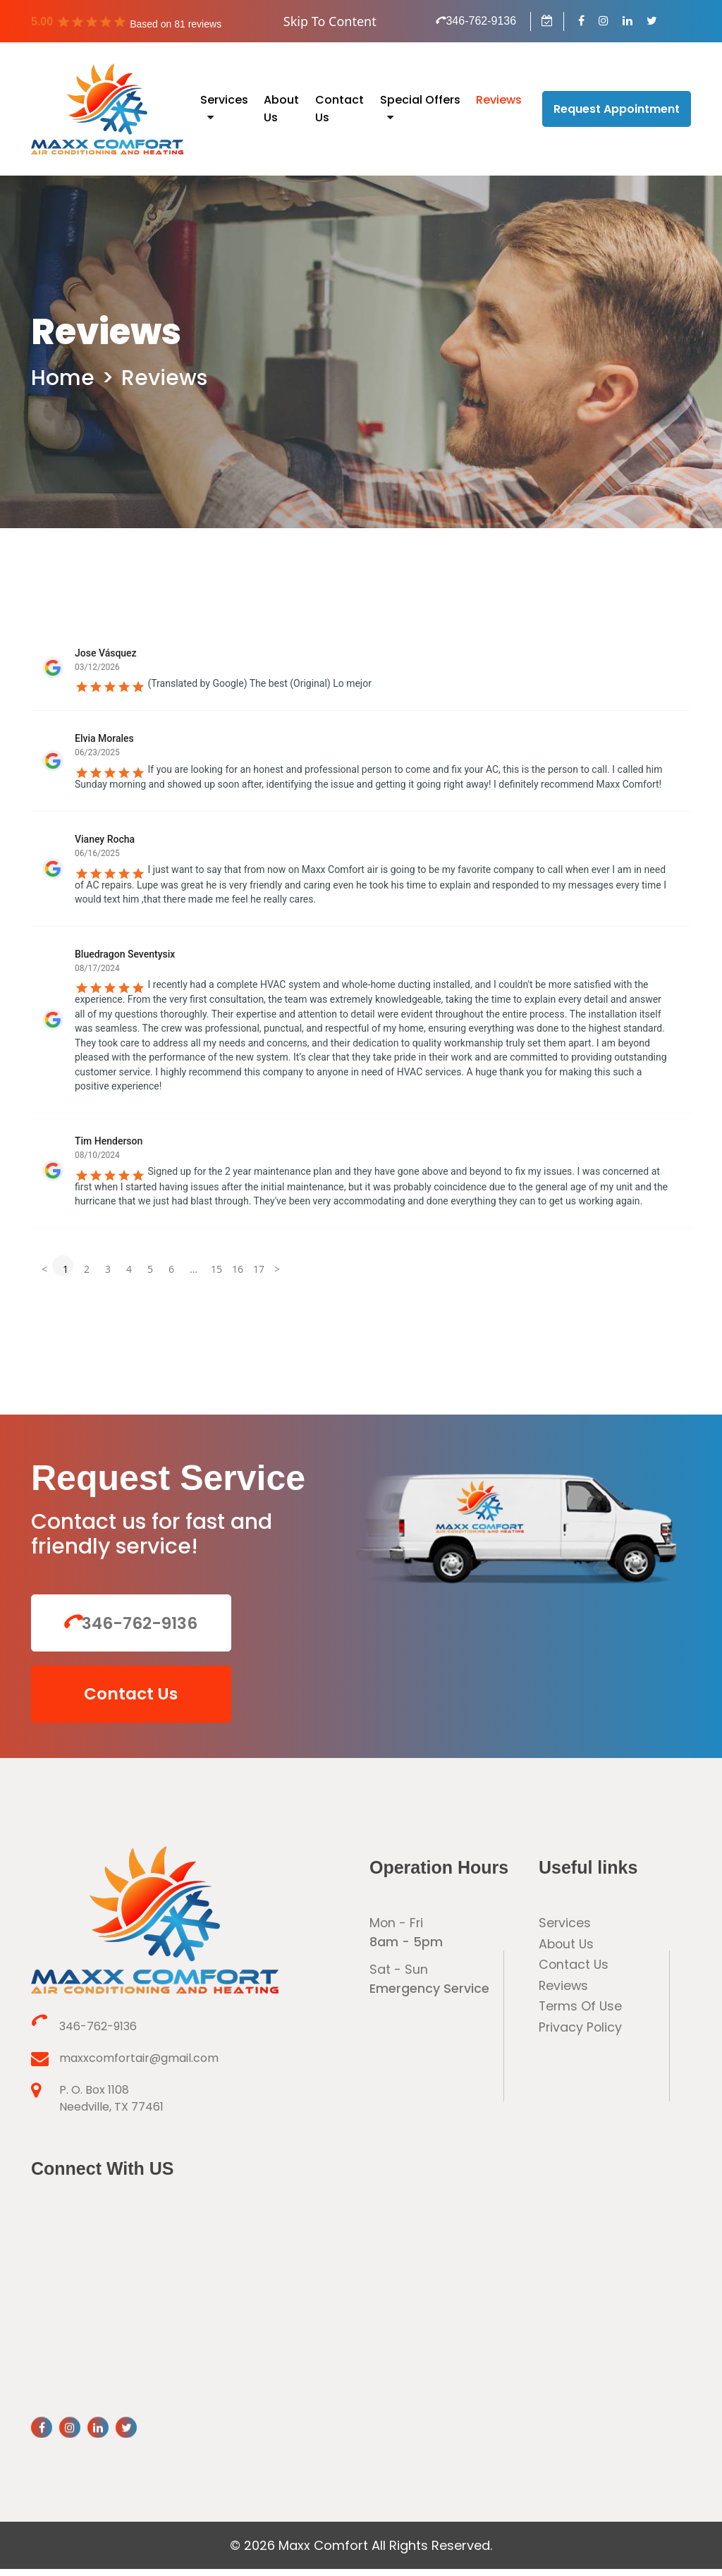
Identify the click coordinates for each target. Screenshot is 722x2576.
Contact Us (119, 1699)
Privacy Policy (581, 2036)
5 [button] (150, 1269)
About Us (567, 1951)
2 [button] (87, 1269)
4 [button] (129, 1269)
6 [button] (171, 1269)
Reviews (499, 100)
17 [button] (258, 1269)
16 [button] (237, 1269)
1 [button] (65, 1269)
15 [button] (216, 1269)
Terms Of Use (581, 2015)
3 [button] (108, 1269)
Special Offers (420, 100)
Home (62, 378)
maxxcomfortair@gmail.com (125, 2066)
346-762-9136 (476, 21)
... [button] (193, 1269)
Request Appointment (616, 109)
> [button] (277, 1269)
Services (224, 100)
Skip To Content (330, 21)
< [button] (44, 1269)
